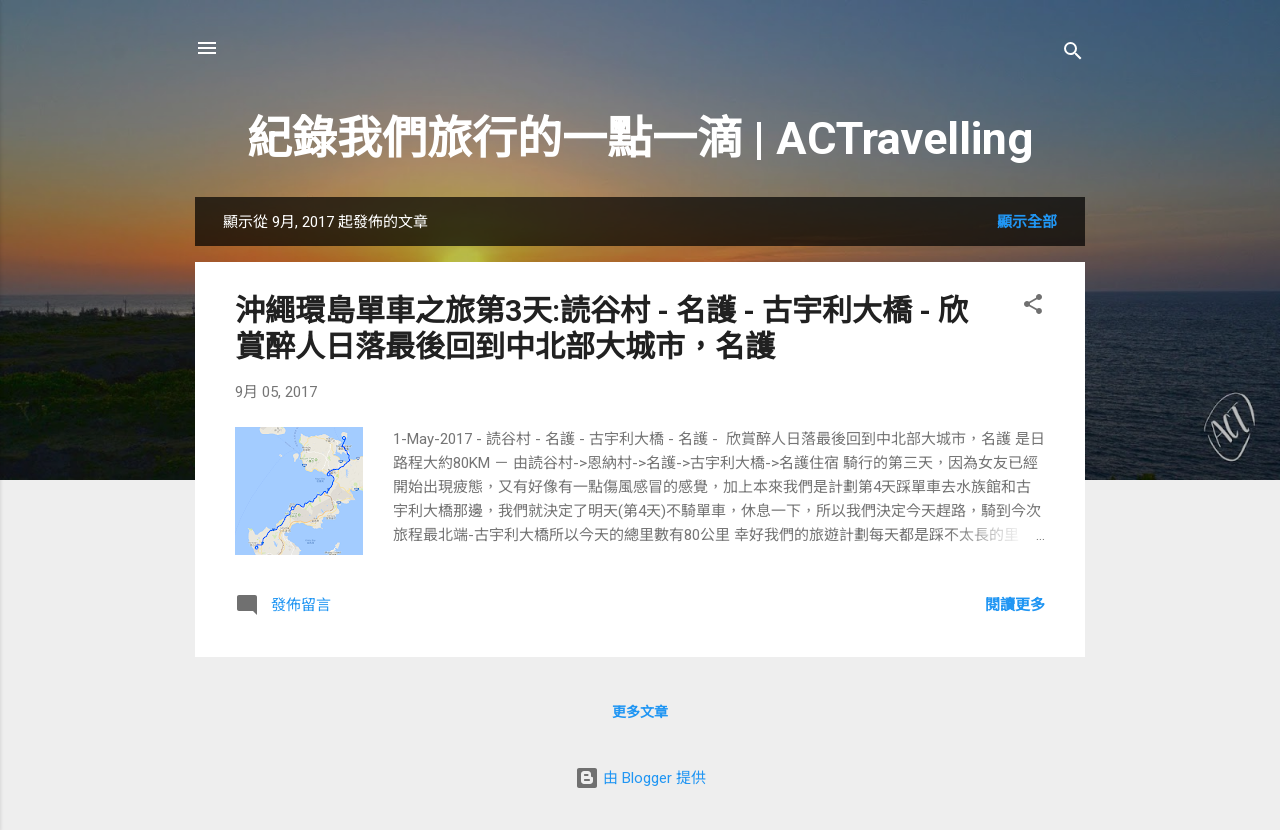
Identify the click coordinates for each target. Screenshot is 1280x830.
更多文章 (640, 712)
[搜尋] (1073, 54)
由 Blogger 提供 (640, 778)
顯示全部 (1027, 222)
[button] (1033, 307)
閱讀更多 (1015, 605)
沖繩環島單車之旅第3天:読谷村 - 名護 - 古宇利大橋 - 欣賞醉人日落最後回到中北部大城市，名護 (601, 328)
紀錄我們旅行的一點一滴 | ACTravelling (640, 138)
